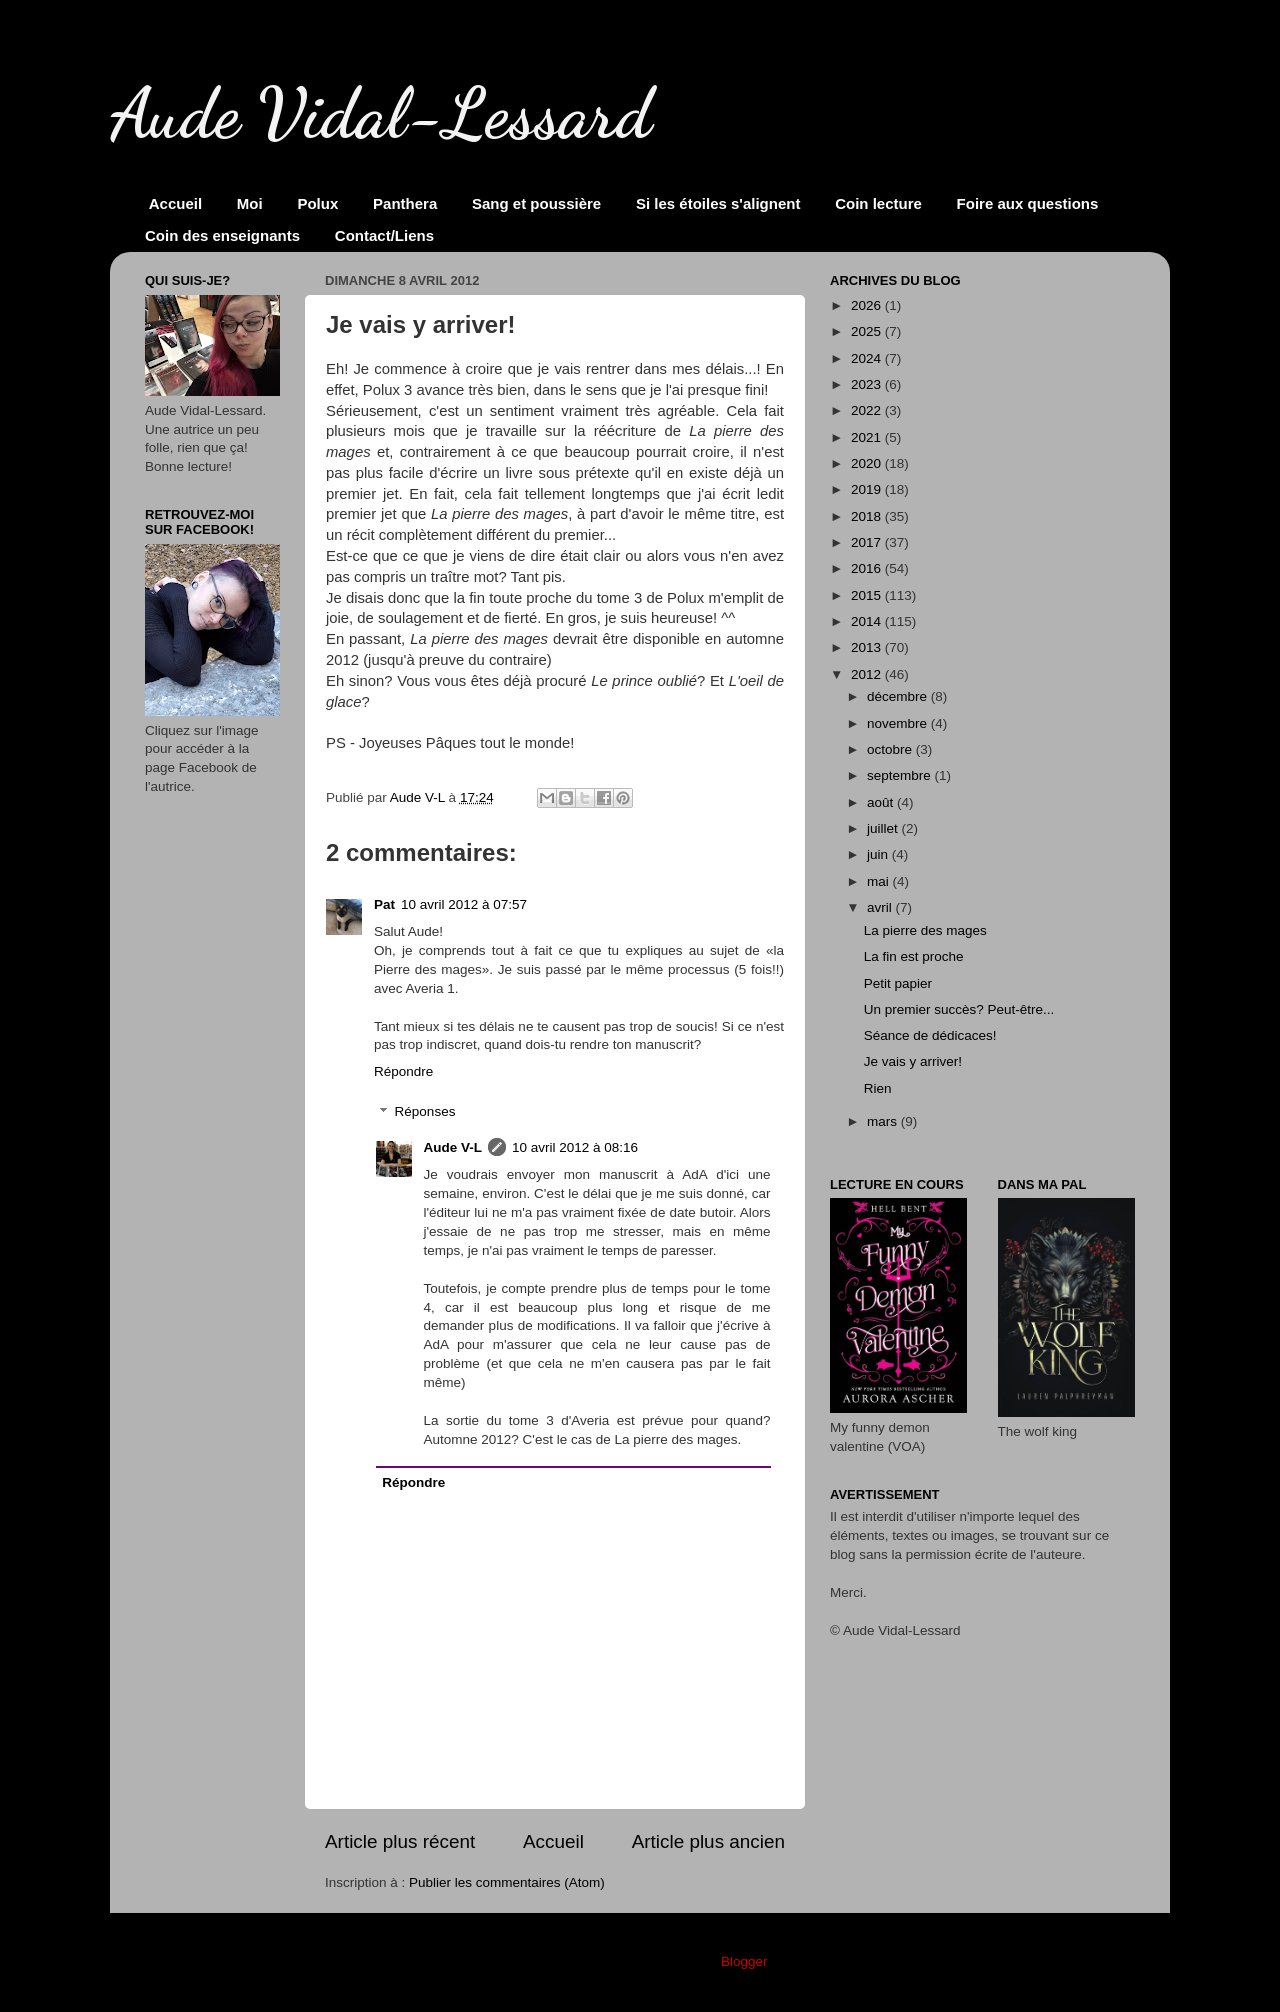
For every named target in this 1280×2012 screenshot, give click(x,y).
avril (881, 907)
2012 (868, 674)
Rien (878, 1088)
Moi (250, 203)
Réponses (425, 1112)
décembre (899, 696)
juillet (884, 828)
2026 (868, 305)
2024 (868, 358)
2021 (868, 437)
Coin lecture (878, 203)
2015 (868, 595)
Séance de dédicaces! (930, 1035)
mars (884, 1121)
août (882, 802)
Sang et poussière (536, 203)
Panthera (405, 203)
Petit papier (898, 983)
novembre (899, 723)
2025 (868, 331)
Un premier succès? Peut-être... (959, 1009)
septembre (901, 775)
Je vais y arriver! (913, 1061)
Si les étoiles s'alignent (718, 203)
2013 (868, 647)
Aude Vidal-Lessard (381, 114)
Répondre (403, 1071)
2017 (868, 542)
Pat (384, 904)
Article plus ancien (708, 1841)
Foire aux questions (1028, 203)
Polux (317, 203)
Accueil (175, 203)
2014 (868, 621)
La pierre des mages (925, 930)
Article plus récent (400, 1841)
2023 (868, 384)
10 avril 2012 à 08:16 (575, 1147)
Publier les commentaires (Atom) (507, 1882)
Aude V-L (453, 1147)
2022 (868, 410)
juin (879, 854)
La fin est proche (914, 956)
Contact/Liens (384, 235)
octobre (891, 749)
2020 (868, 463)
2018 (868, 516)
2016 (868, 568)
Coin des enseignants (222, 235)
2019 (868, 489)
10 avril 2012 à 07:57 (464, 904)
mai (880, 881)
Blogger (744, 1961)
